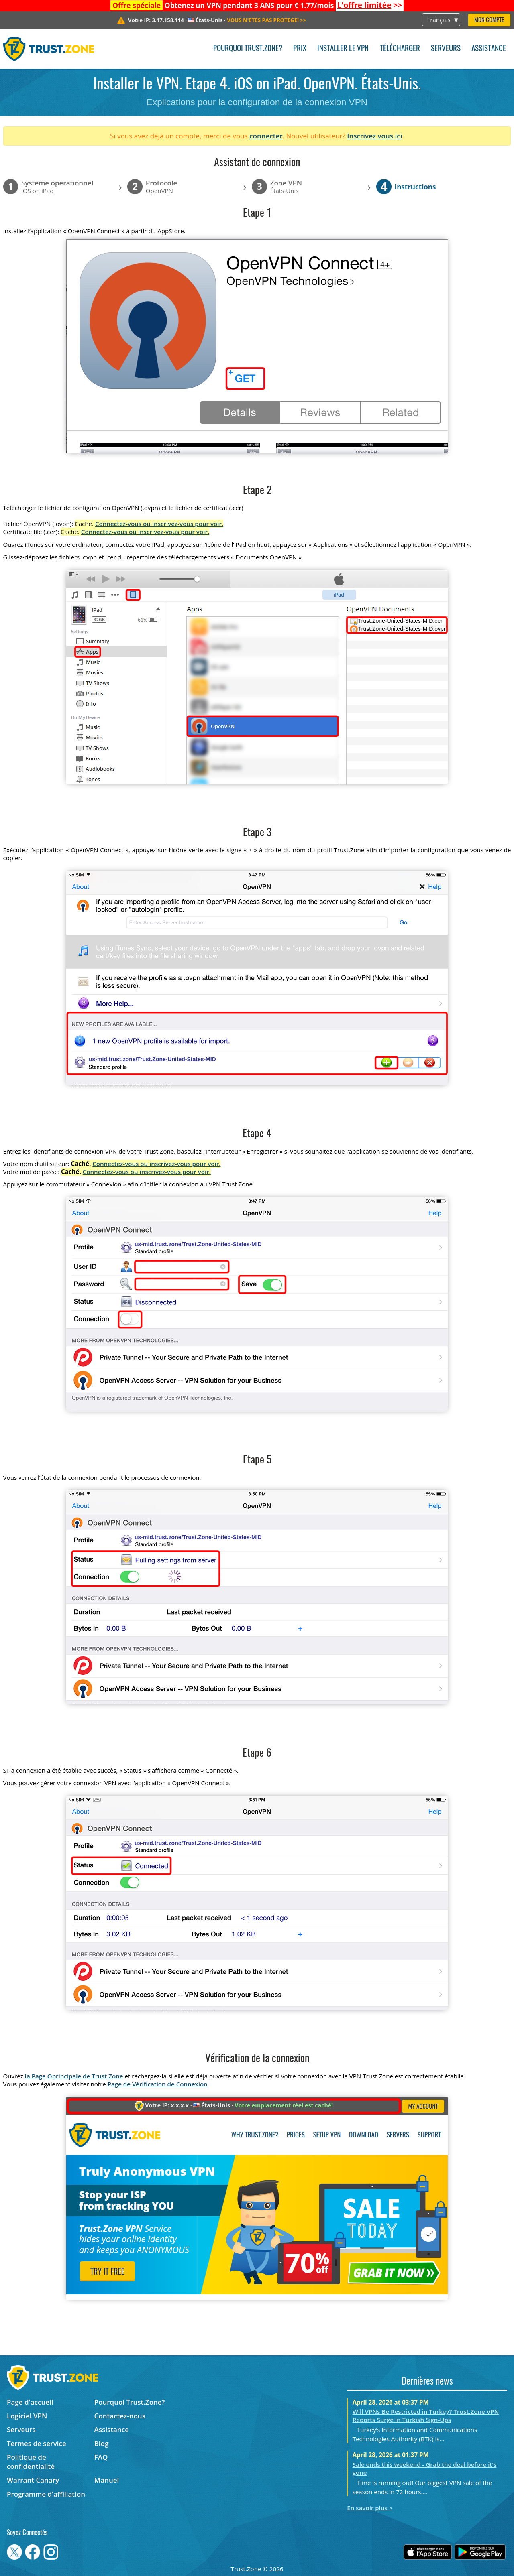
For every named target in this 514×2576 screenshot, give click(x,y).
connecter (266, 135)
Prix (299, 49)
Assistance (488, 49)
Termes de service (36, 2443)
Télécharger (400, 49)
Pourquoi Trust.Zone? (247, 49)
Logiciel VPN (27, 2415)
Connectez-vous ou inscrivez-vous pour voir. (159, 524)
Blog (101, 2443)
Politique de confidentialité (31, 2461)
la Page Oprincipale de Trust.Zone (74, 2076)
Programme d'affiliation (46, 2494)
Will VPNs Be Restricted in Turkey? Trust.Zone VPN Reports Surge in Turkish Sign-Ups (426, 2415)
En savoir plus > (369, 2508)
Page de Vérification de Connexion (158, 2084)
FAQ (101, 2457)
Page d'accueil (30, 2402)
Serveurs (446, 49)
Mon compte (489, 20)
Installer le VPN (343, 49)
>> (369, 5)
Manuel (106, 2480)
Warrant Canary (33, 2480)
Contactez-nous (119, 2415)
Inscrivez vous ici (374, 135)
